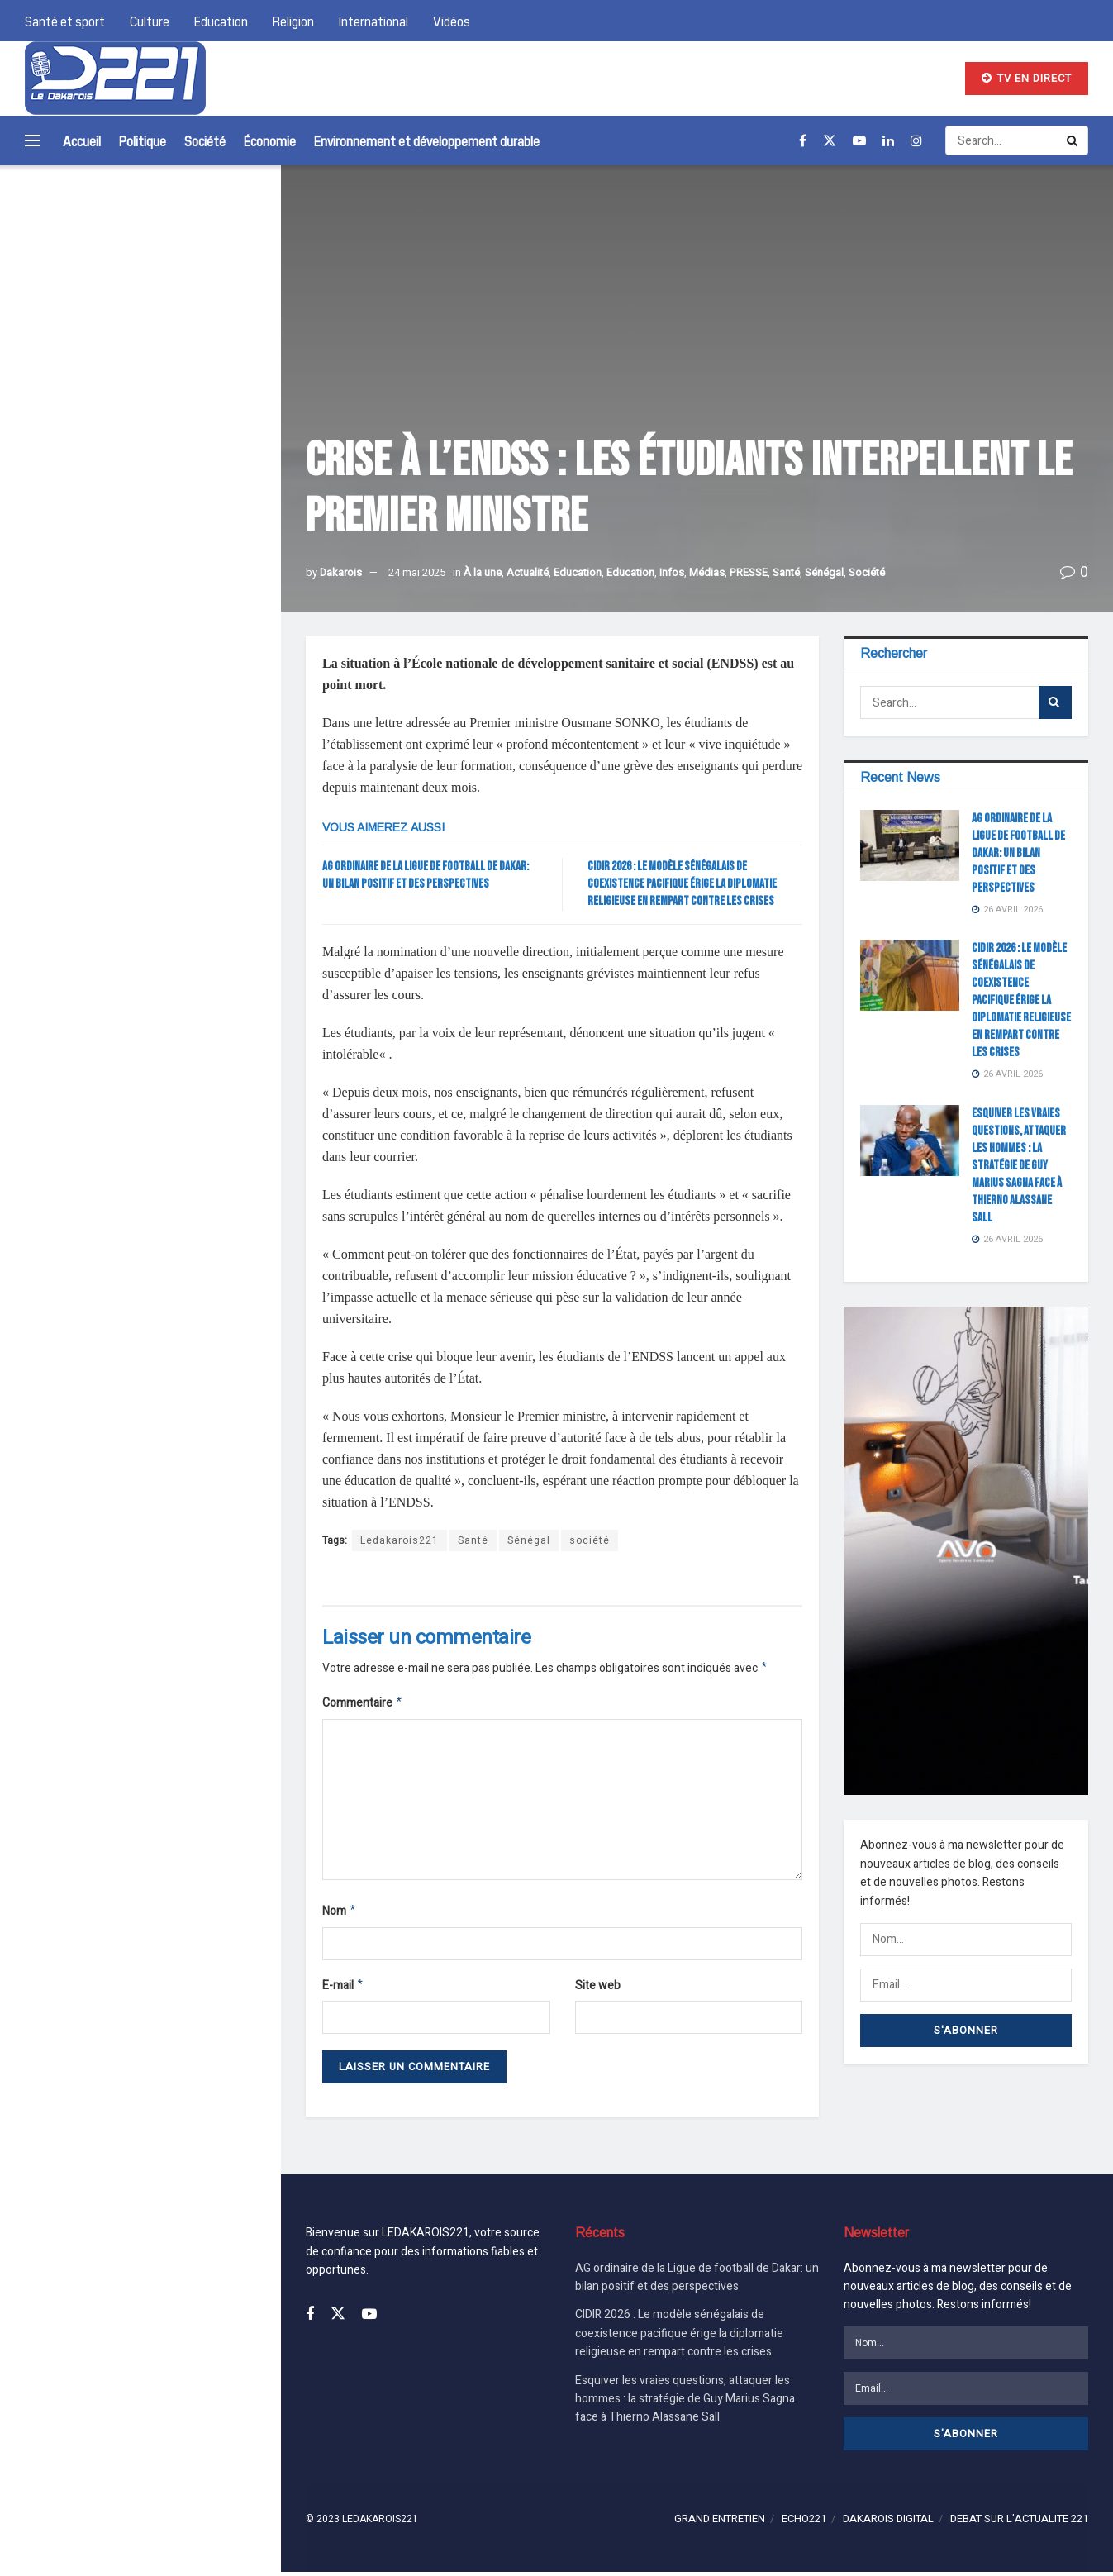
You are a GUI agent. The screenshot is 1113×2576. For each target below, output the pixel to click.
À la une (483, 572)
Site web (598, 1990)
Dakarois (341, 572)
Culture (149, 20)
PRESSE (749, 572)
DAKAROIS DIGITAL (888, 2523)
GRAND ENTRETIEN (719, 2523)
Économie (270, 140)
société (589, 1540)
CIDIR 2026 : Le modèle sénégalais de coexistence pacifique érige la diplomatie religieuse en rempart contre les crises (193, 461)
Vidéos (451, 20)
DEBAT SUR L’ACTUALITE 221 (1019, 2523)
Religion (293, 20)
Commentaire (362, 1705)
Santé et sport (65, 20)
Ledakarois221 (399, 1540)
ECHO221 (804, 2523)
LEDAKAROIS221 (380, 2523)
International (373, 20)
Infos (671, 572)
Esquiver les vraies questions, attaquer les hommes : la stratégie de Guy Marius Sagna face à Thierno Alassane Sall (193, 592)
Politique (142, 140)
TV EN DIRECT (1027, 78)
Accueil (82, 140)
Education (221, 20)
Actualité (528, 572)
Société (205, 140)
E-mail (343, 1991)
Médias (707, 572)
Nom (339, 1915)
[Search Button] (246, 231)
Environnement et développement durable (427, 140)
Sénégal (824, 572)
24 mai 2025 (416, 572)
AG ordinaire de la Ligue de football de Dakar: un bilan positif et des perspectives (192, 349)
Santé (786, 572)
